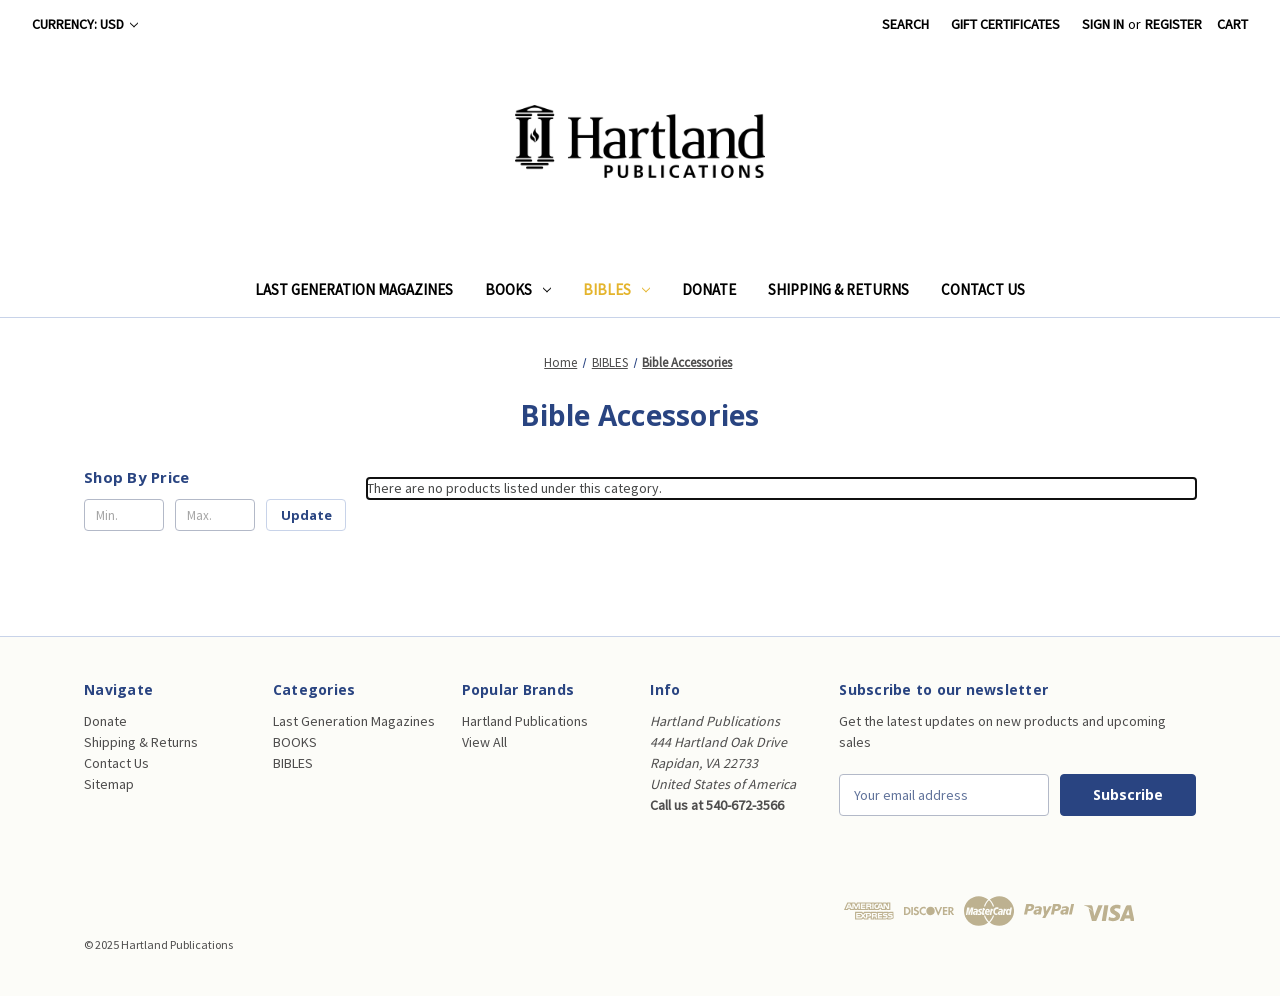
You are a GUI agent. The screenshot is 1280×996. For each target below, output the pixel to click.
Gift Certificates (1005, 24)
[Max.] (215, 515)
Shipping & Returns (838, 289)
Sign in (1103, 24)
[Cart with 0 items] (1232, 24)
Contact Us (983, 289)
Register (1173, 24)
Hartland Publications (525, 721)
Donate (709, 289)
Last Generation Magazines (354, 289)
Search (905, 24)
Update (306, 515)
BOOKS (518, 289)
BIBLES (616, 289)
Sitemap (109, 784)
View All (484, 742)
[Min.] (124, 515)
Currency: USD (85, 24)
